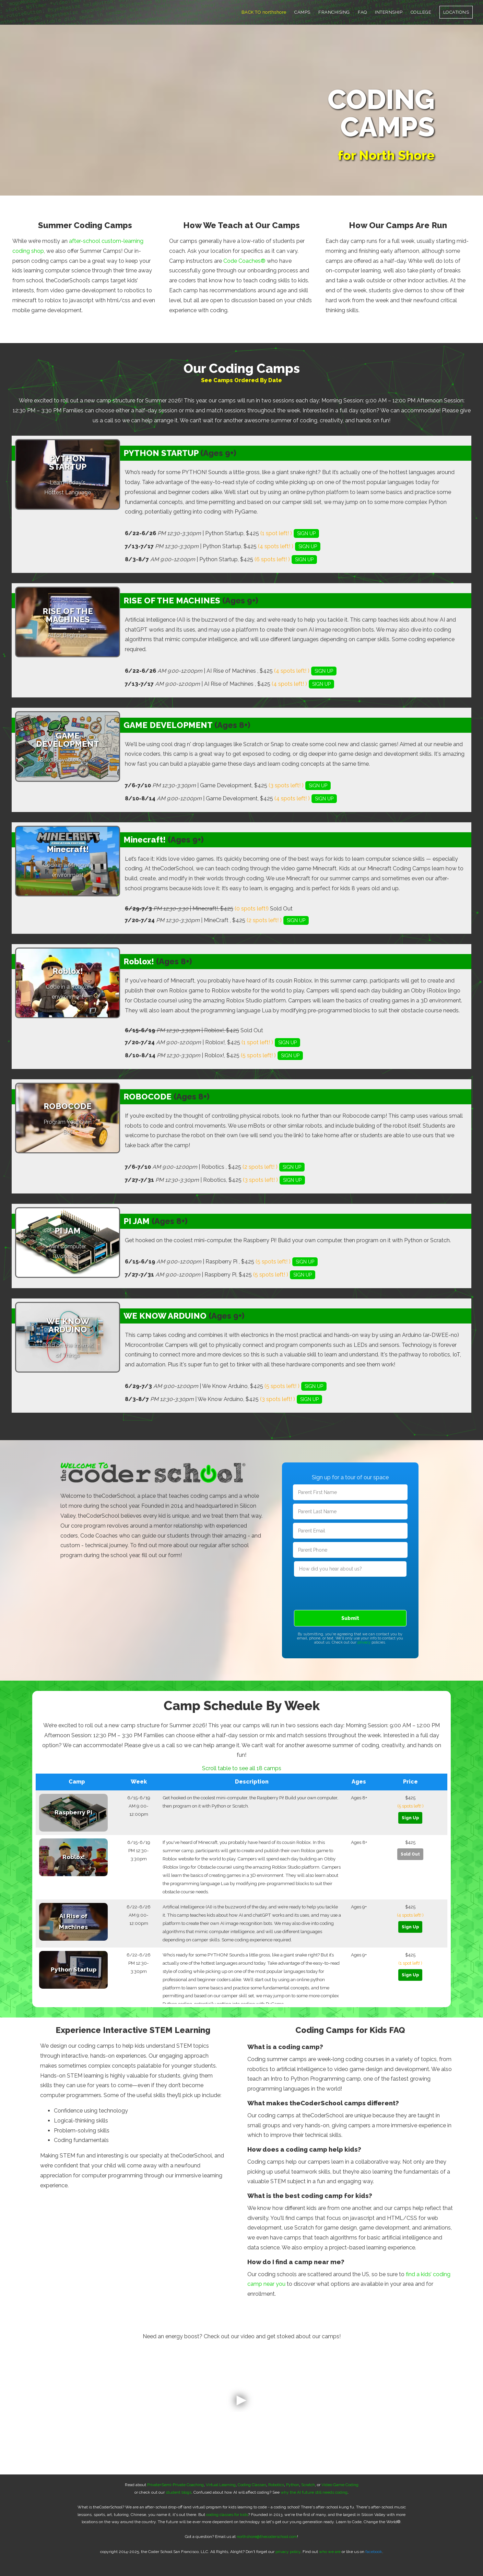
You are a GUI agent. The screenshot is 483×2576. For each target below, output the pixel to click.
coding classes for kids (227, 2514)
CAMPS (302, 12)
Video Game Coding (339, 2484)
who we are (330, 2551)
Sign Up (410, 1817)
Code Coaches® (244, 261)
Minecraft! (144, 840)
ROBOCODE (147, 1097)
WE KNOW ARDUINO (165, 1316)
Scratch (308, 2484)
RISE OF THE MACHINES (171, 600)
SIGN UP (306, 533)
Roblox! (138, 961)
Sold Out (410, 1854)
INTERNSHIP (388, 12)
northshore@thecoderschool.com (267, 2536)
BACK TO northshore (264, 12)
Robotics (276, 2484)
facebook (373, 2551)
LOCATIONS (456, 12)
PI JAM (136, 1221)
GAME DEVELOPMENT (167, 725)
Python (292, 2484)
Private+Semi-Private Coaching (175, 2484)
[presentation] (350, 1591)
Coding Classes (252, 2484)
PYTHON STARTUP (160, 453)
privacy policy (288, 2551)
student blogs (178, 2492)
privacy (363, 1642)
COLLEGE (421, 12)
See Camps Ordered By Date (241, 380)
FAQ (362, 12)
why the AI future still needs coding (314, 2492)
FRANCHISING (334, 12)
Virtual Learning (221, 2484)
